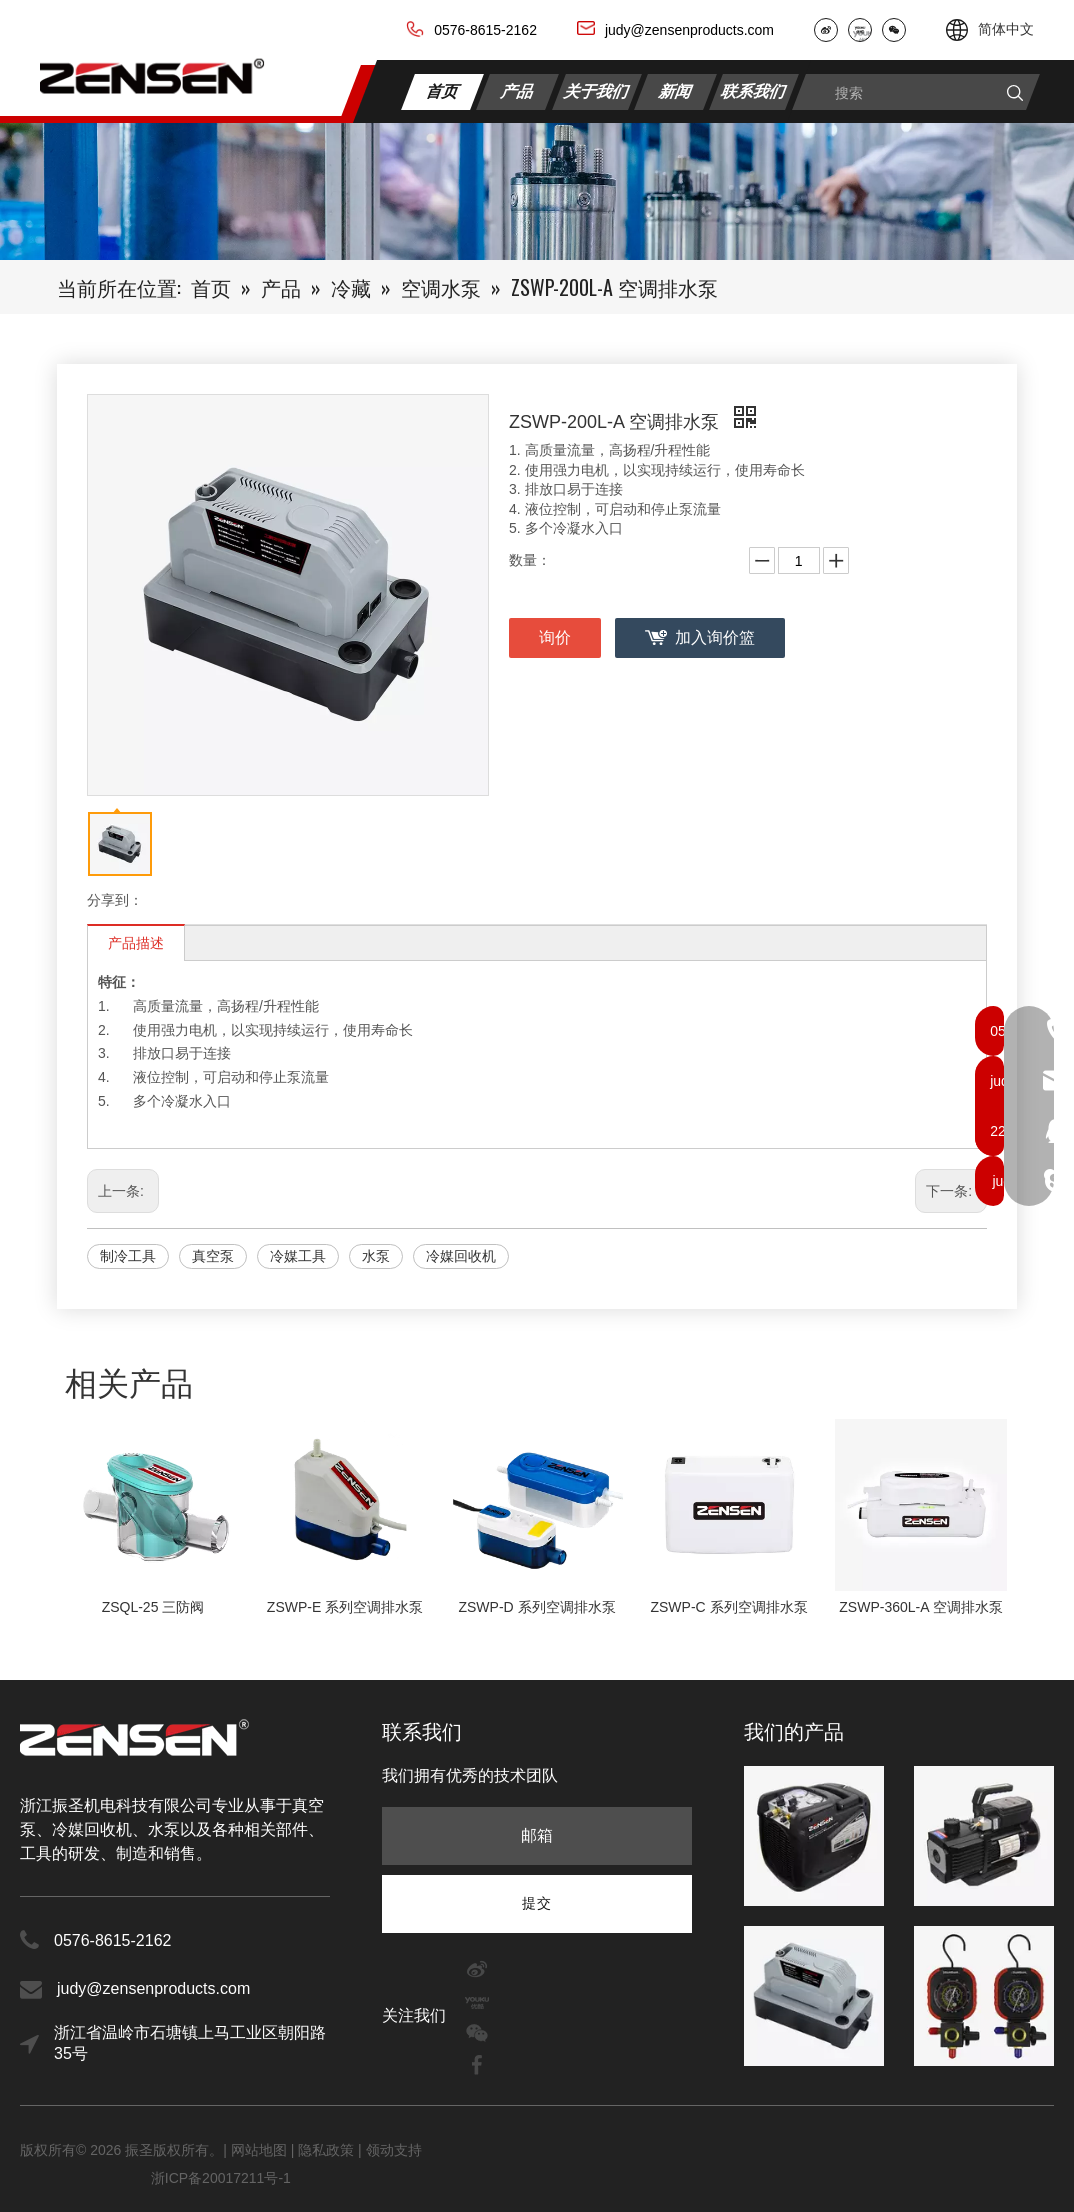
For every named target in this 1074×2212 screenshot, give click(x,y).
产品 (518, 90)
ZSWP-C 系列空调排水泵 (728, 1607)
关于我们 (597, 90)
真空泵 (213, 1256)
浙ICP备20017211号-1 (221, 2178)
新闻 (675, 90)
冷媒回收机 (461, 1256)
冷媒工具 (298, 1256)
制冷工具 (128, 1256)
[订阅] (537, 1903)
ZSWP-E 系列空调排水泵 (345, 1607)
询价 (555, 637)
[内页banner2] (537, 191)
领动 (380, 2150)
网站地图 (261, 2150)
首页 (443, 90)
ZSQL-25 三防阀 (153, 1607)
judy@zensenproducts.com (689, 30)
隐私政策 (326, 2150)
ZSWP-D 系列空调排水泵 (536, 1607)
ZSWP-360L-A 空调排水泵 (920, 1607)
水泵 (376, 1256)
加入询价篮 (715, 637)
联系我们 (754, 90)
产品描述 (136, 943)
